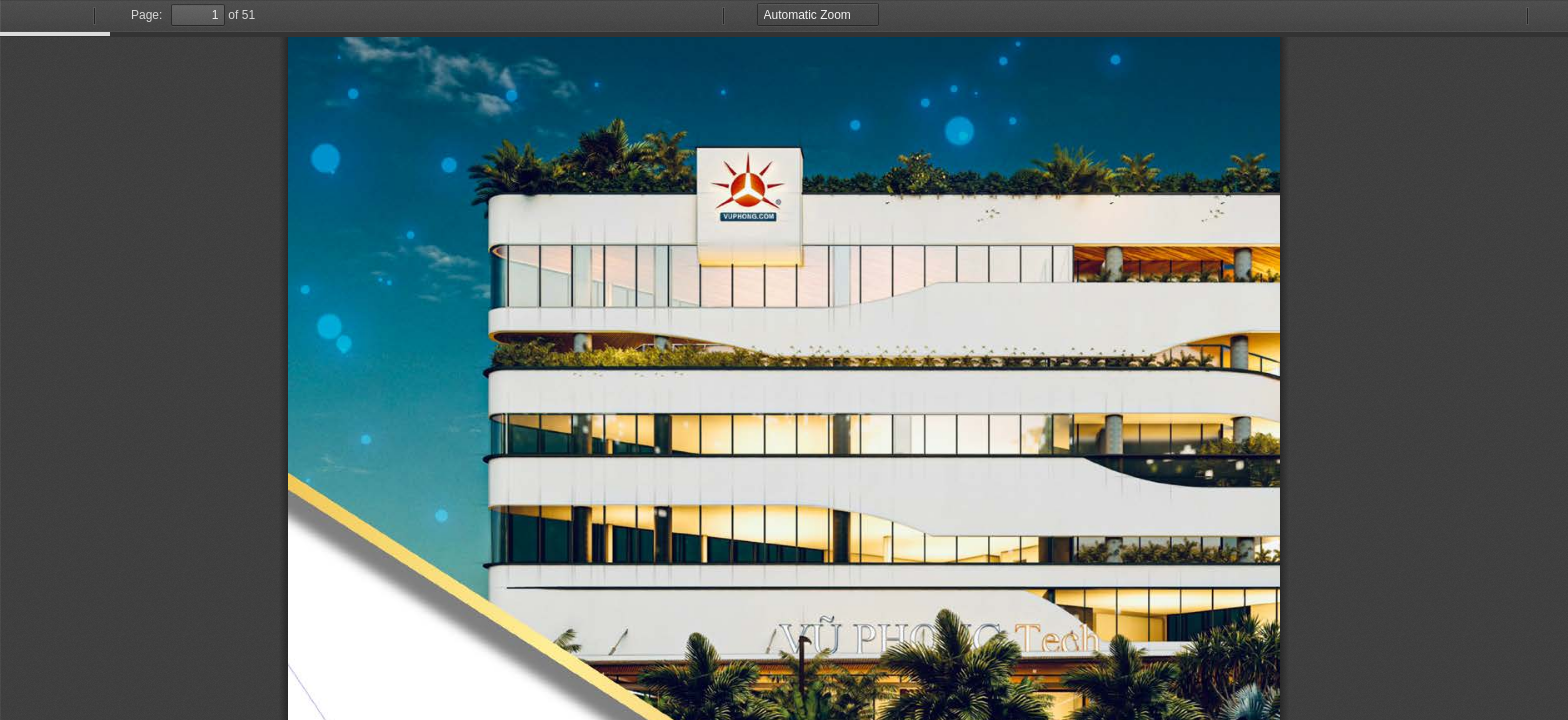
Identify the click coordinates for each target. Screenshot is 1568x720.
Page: (146, 15)
